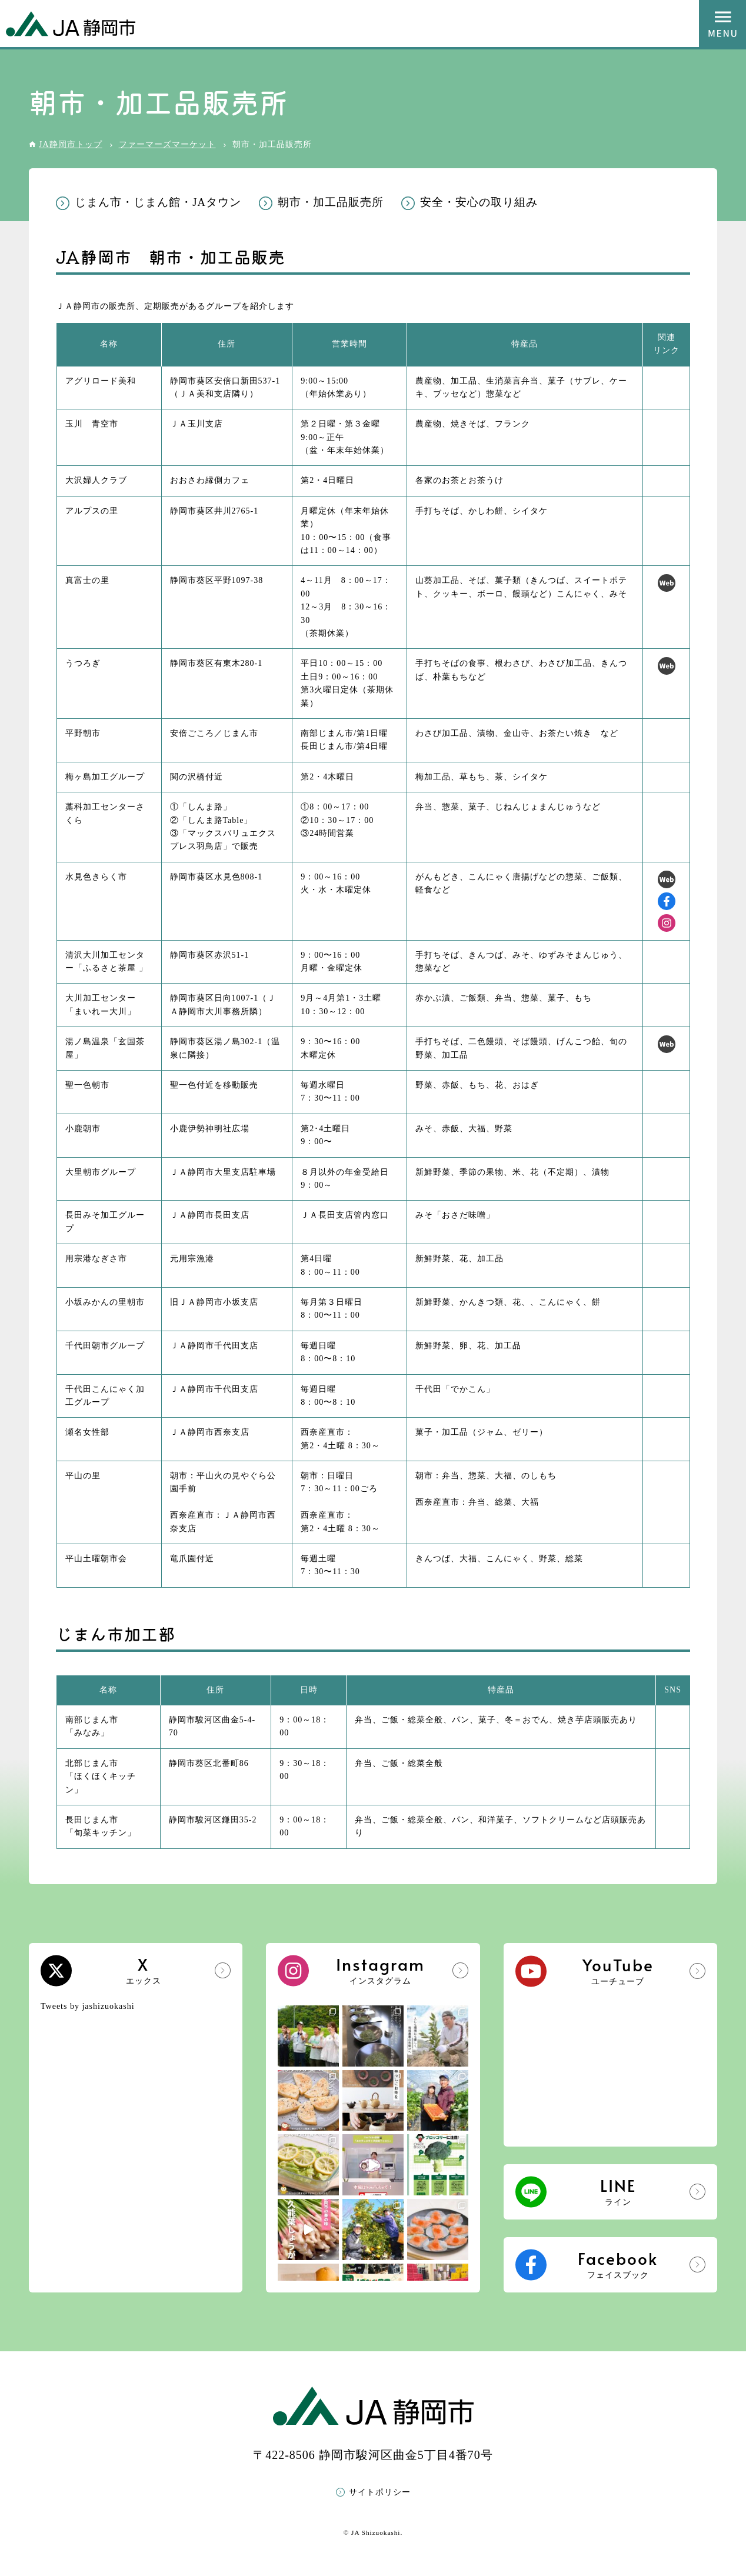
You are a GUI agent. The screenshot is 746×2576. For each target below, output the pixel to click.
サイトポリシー (380, 2492)
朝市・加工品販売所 (331, 202)
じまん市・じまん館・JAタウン (158, 202)
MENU (722, 23)
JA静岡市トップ (70, 144)
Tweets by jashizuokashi (88, 2006)
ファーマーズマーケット (167, 144)
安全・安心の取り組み (479, 202)
